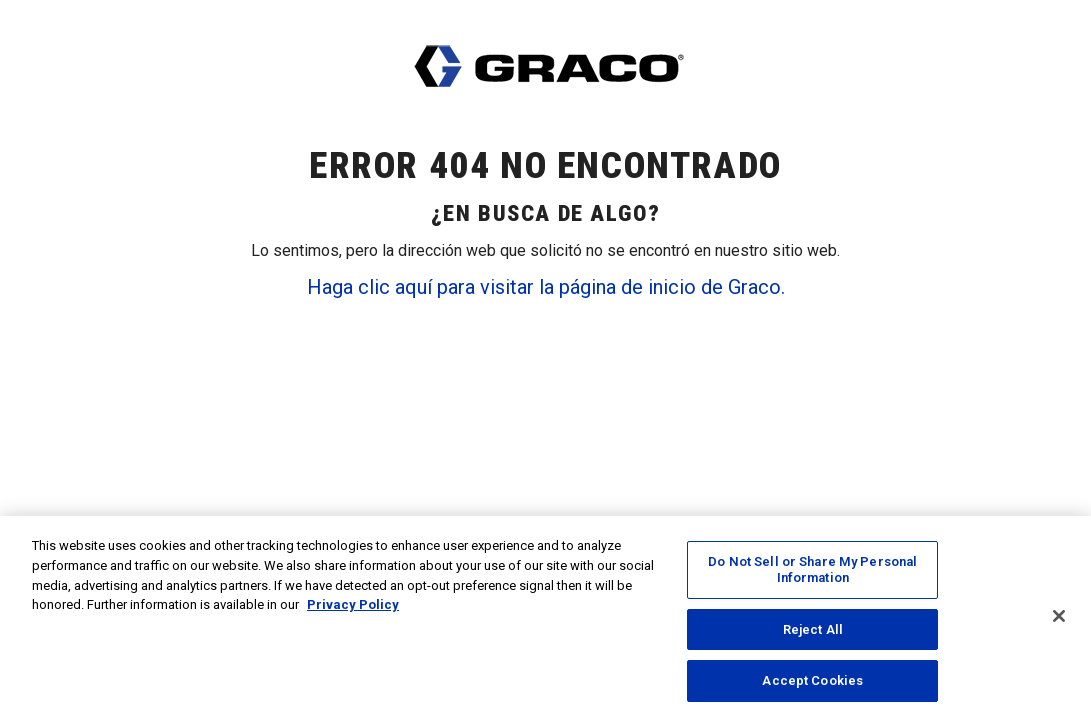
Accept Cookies (812, 684)
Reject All (813, 632)
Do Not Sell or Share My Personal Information (812, 573)
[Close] (1059, 621)
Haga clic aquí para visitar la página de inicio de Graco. (546, 287)
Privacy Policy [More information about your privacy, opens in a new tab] (353, 607)
